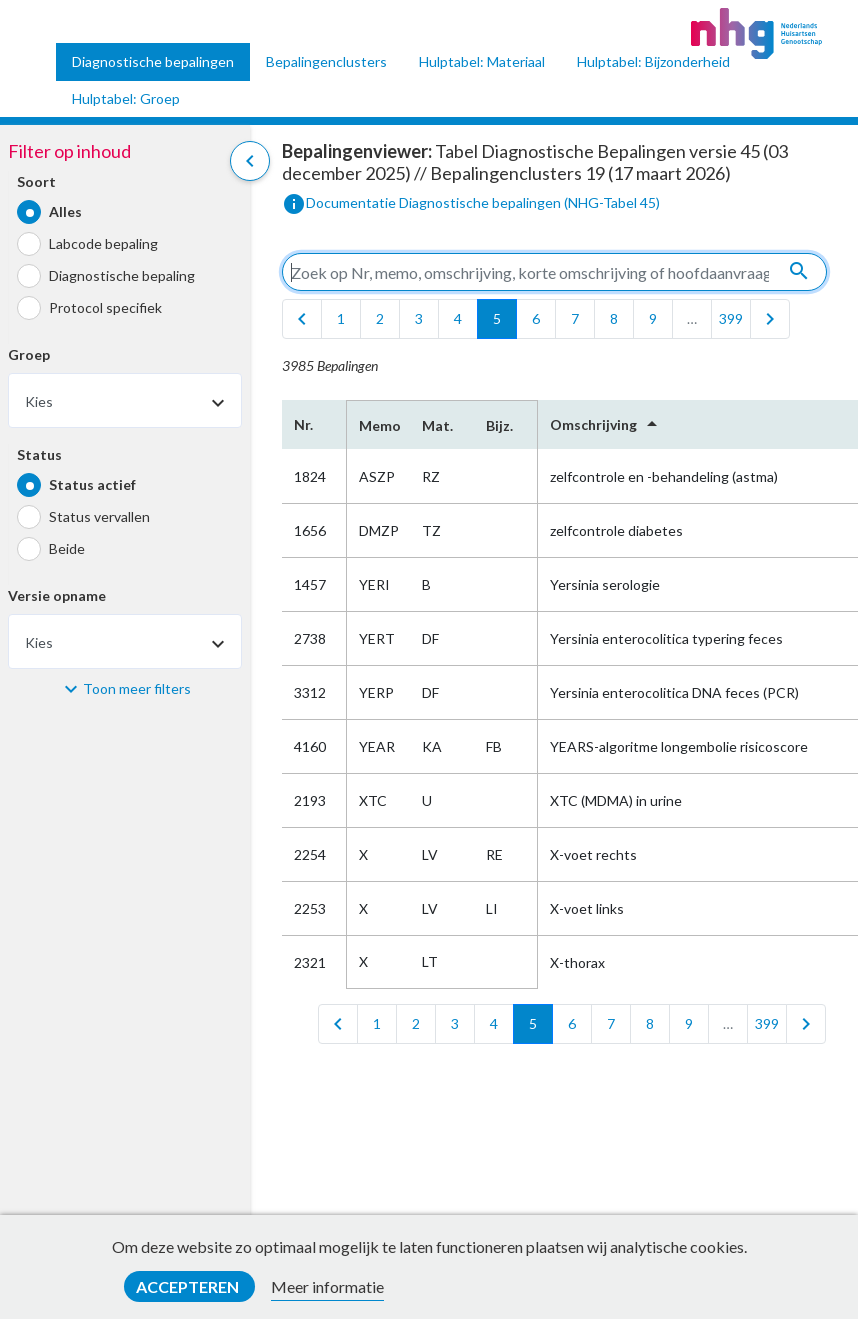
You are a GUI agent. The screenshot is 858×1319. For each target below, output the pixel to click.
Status (39, 454)
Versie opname (57, 595)
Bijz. (499, 425)
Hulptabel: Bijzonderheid (653, 61)
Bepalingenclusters (326, 61)
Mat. (437, 425)
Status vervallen (99, 516)
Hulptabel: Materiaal (482, 61)
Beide (67, 548)
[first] (302, 319)
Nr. (303, 424)
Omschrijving (607, 424)
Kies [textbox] (39, 401)
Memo (378, 425)
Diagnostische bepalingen (153, 61)
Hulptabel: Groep (126, 98)
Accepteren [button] (189, 1286)
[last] (770, 319)
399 (731, 318)
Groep (29, 354)
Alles (65, 211)
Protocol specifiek (105, 307)
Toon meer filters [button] (137, 688)
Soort (36, 181)
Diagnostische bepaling (122, 275)
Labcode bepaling (103, 243)
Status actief (92, 484)
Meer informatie (327, 1286)
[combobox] (125, 400)
